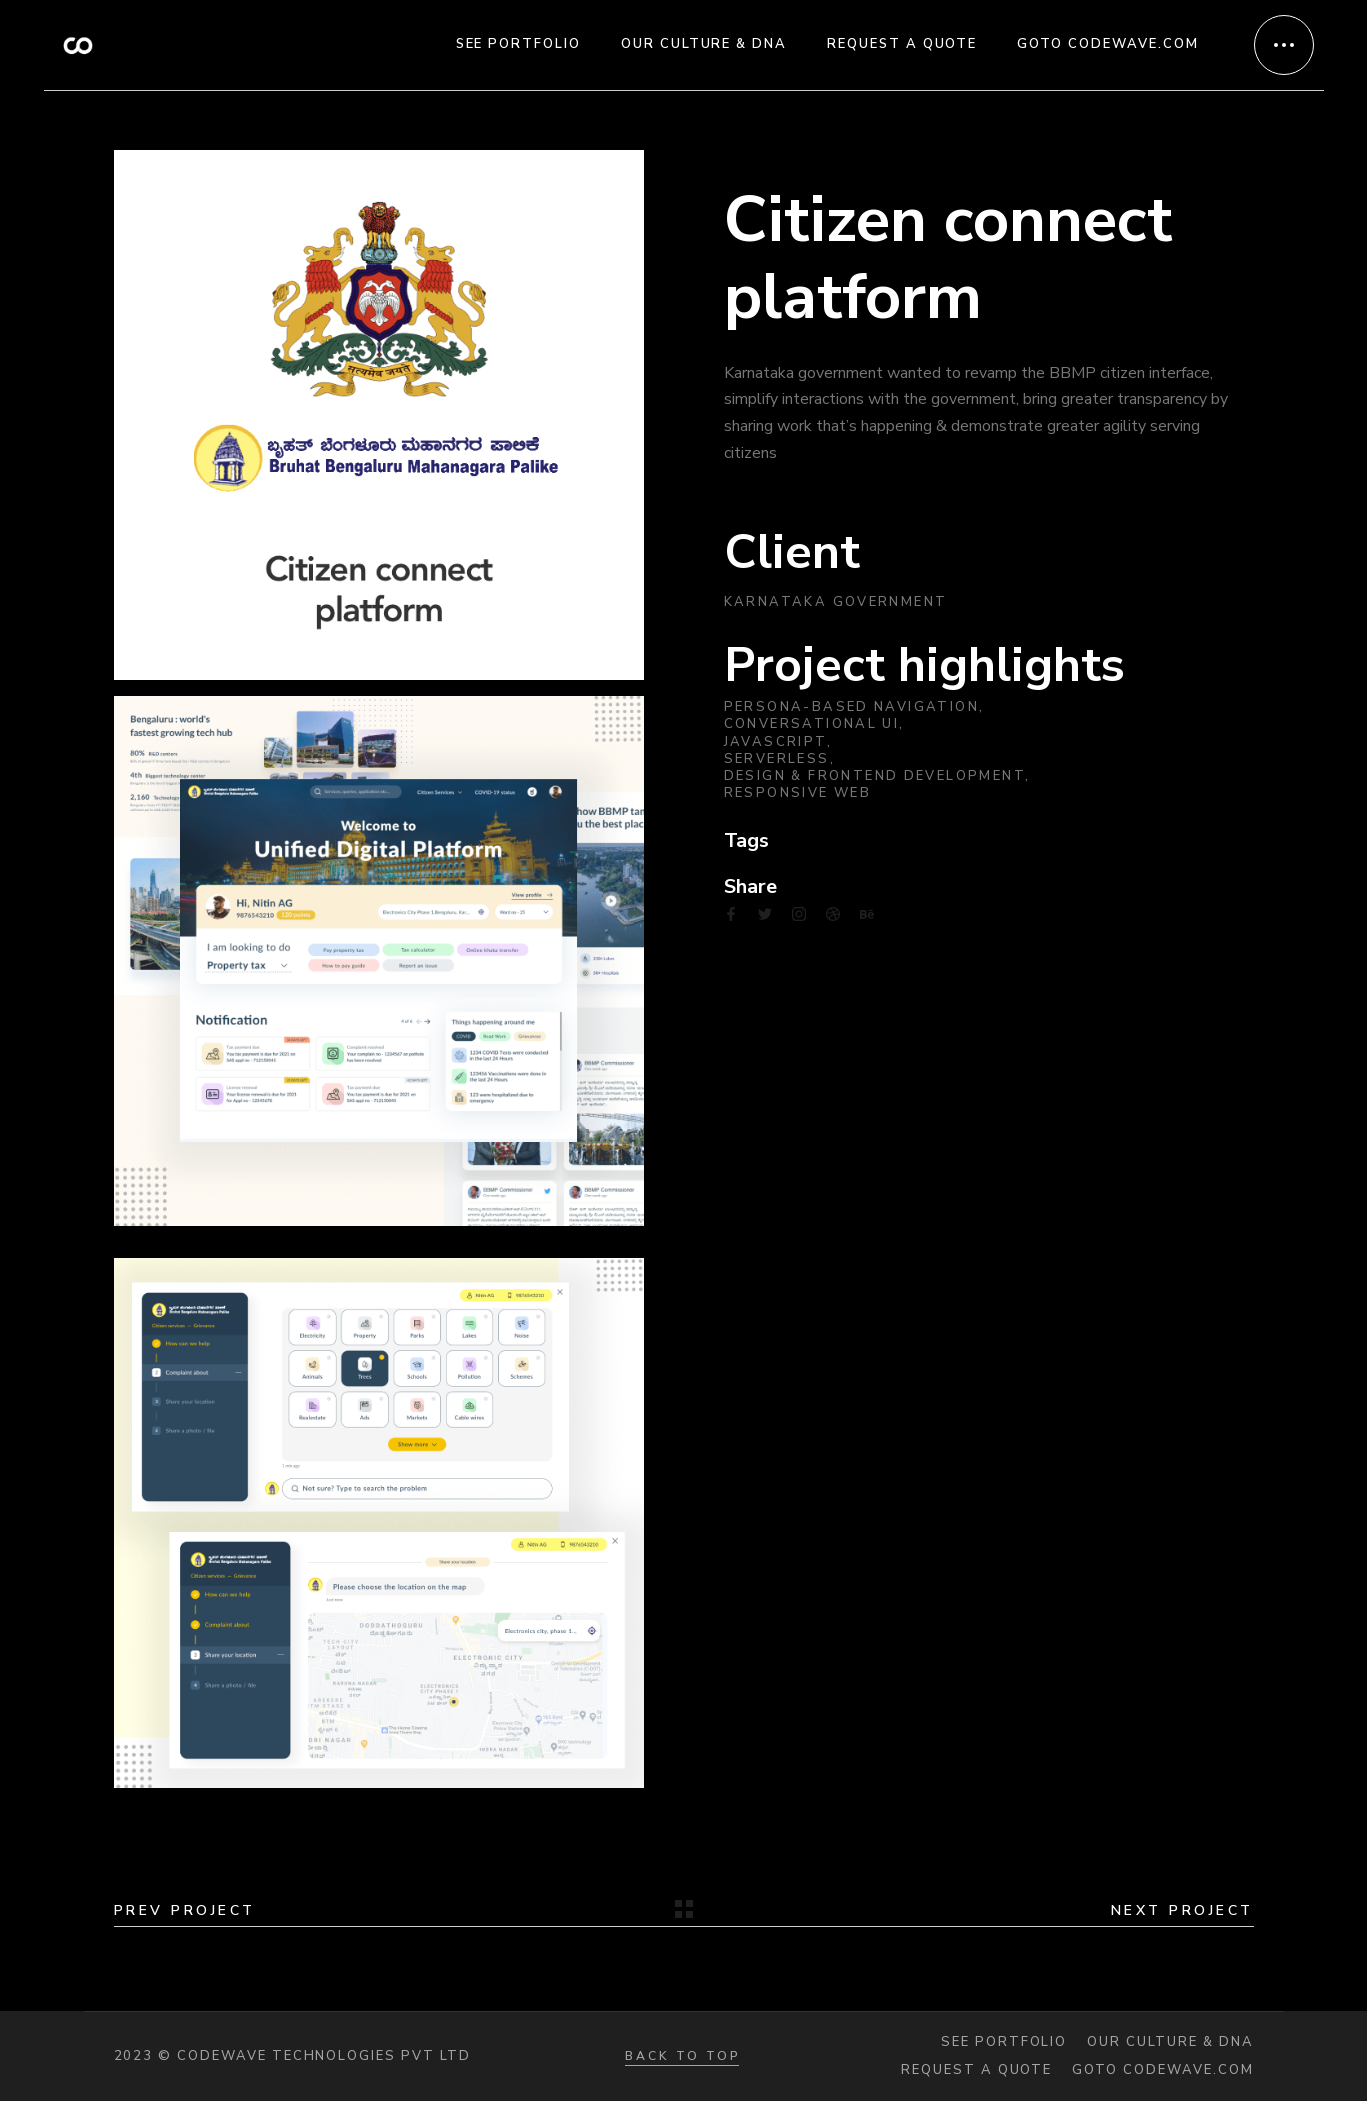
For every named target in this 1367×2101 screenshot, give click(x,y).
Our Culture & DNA (1170, 2042)
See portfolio (1004, 2042)
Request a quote (976, 2070)
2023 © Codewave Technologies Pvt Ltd (292, 2056)
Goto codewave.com (1162, 2070)
